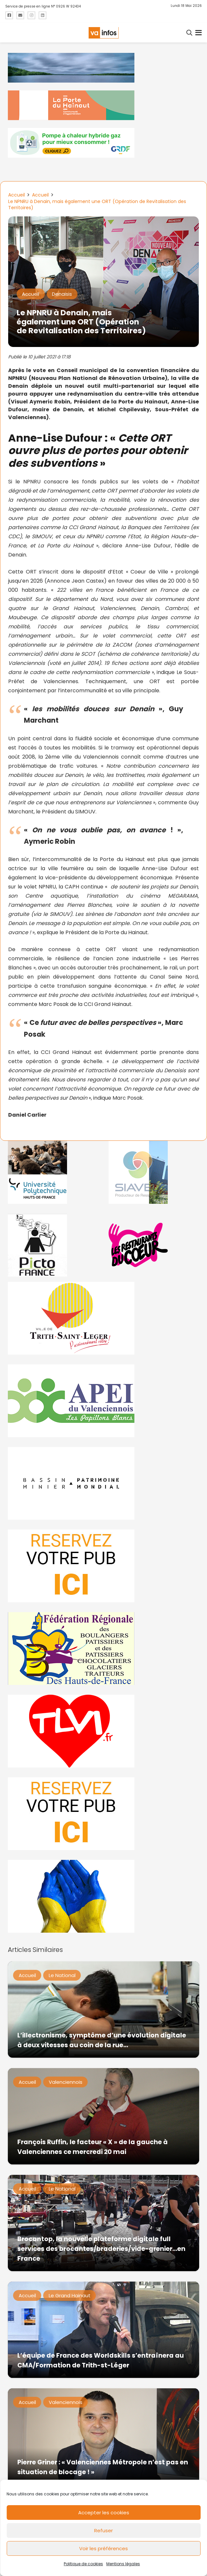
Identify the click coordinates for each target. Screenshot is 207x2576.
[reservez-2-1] (103, 1813)
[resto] (154, 1245)
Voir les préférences (103, 2548)
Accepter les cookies (103, 2512)
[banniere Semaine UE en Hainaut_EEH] (103, 68)
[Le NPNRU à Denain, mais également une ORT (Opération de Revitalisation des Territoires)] (103, 221)
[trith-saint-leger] (103, 1318)
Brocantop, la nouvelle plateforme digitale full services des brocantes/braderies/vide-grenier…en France (101, 2248)
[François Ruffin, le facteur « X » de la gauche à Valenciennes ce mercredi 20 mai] (103, 2116)
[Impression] (103, 1400)
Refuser (103, 2530)
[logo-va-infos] (103, 33)
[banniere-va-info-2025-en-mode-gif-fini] (103, 143)
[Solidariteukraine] (103, 1896)
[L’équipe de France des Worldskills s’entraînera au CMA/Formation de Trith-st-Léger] (103, 2330)
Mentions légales (123, 2564)
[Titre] (9, 15)
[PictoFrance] (53, 1245)
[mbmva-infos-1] (103, 1483)
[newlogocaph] (103, 105)
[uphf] (53, 1172)
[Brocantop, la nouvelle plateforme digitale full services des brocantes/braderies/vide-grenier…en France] (103, 2223)
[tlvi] (103, 1731)
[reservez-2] (103, 1566)
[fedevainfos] (103, 1648)
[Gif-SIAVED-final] (154, 1172)
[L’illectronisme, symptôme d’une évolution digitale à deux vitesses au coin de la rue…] (103, 2009)
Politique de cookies (83, 2564)
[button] (189, 32)
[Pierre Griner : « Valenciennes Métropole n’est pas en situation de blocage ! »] (103, 2436)
